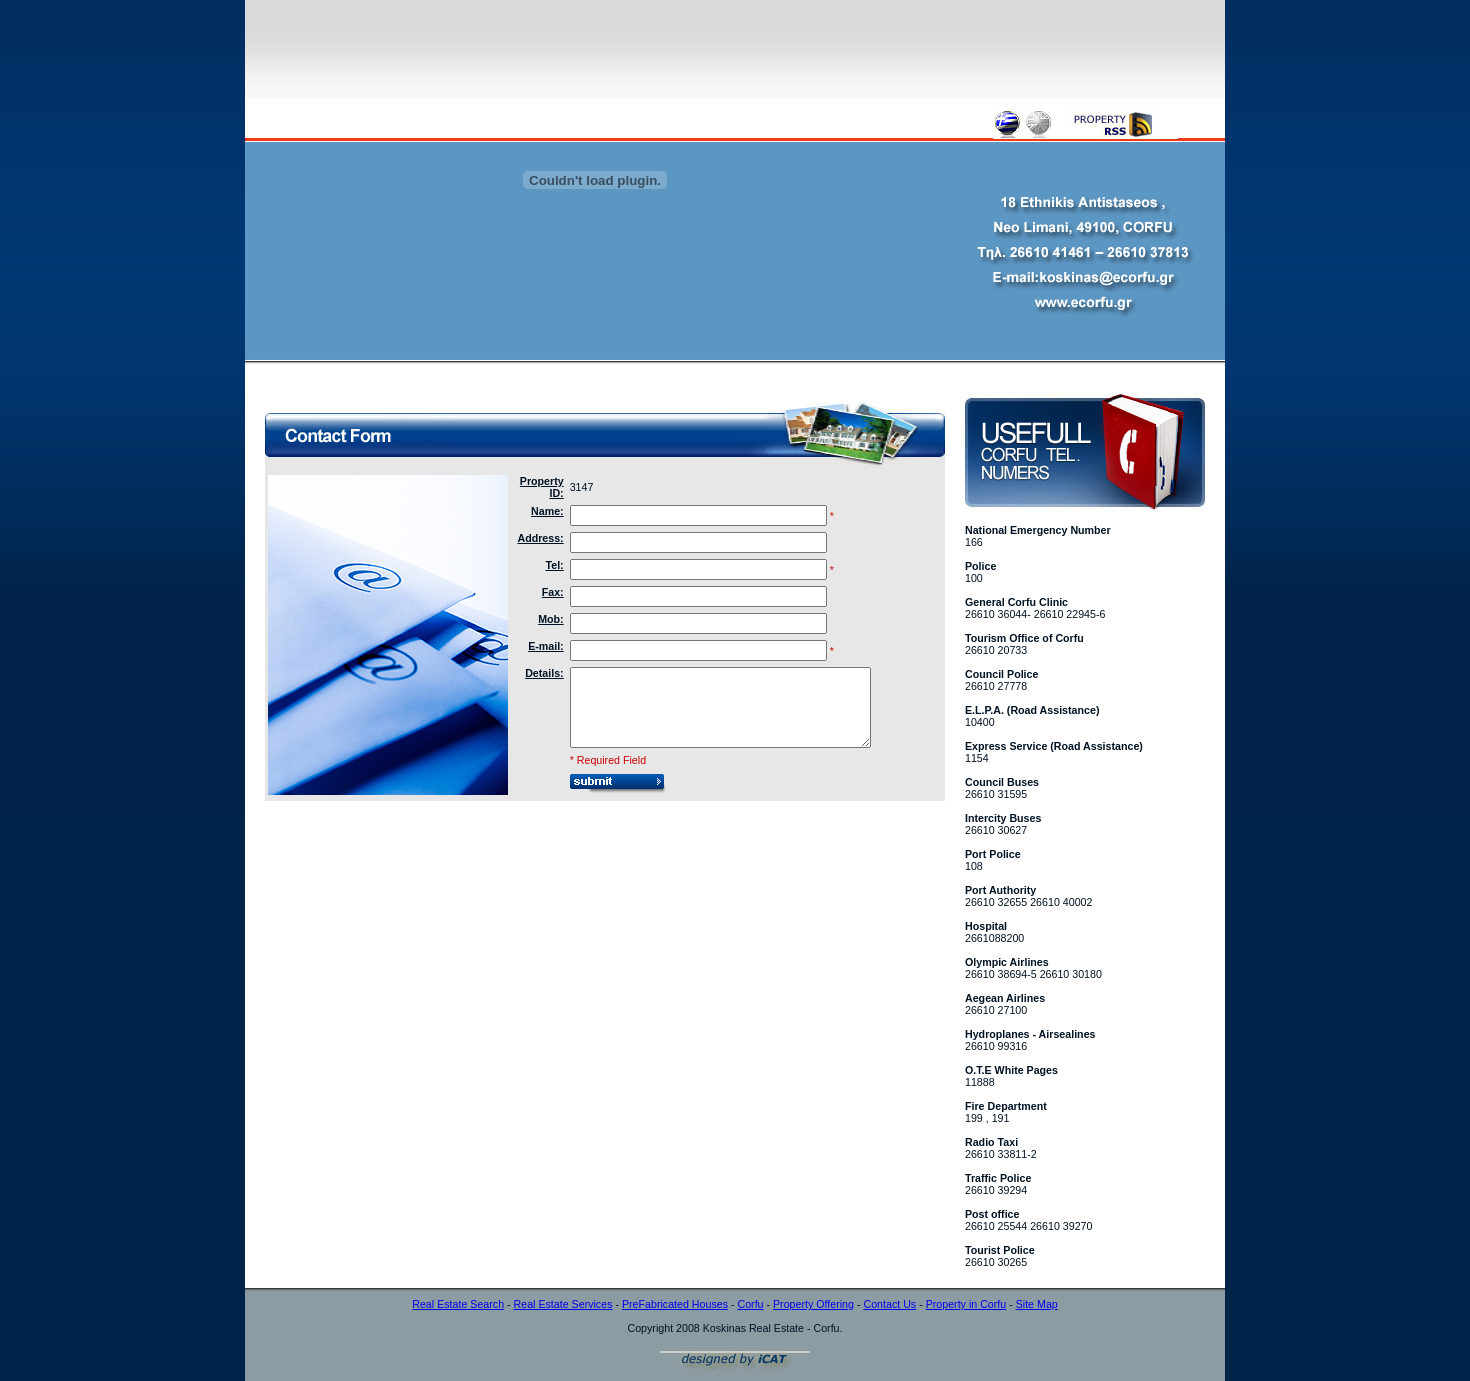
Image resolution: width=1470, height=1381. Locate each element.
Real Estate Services (563, 1304)
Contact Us (889, 1304)
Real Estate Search (458, 1304)
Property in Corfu (966, 1304)
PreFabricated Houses (675, 1304)
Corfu (750, 1304)
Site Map (1037, 1304)
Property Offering (813, 1304)
